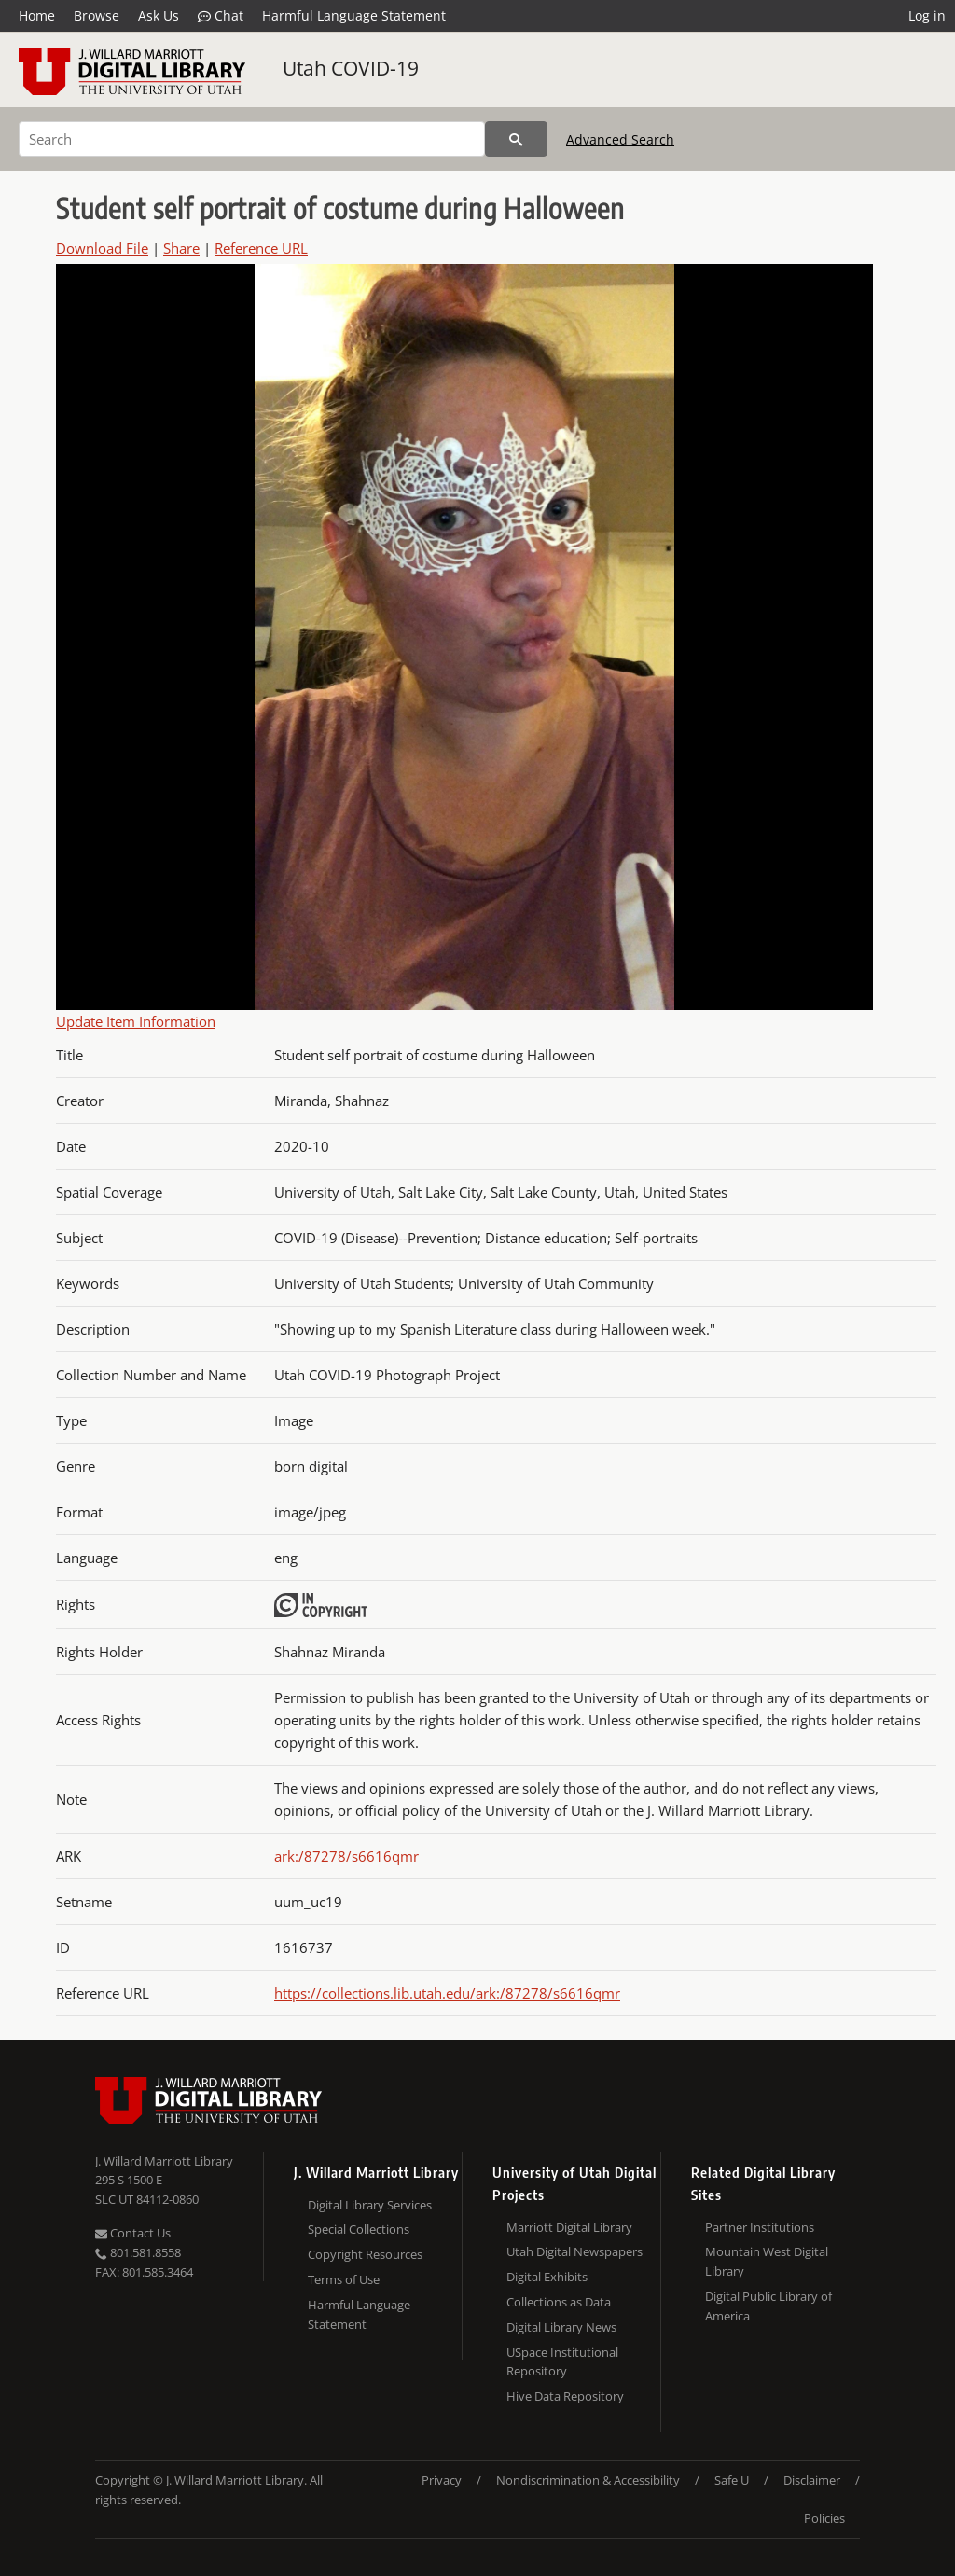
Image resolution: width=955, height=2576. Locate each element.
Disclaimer (811, 2480)
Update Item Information (135, 1021)
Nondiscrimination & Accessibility (588, 2480)
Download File (102, 248)
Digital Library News (561, 2327)
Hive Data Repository (565, 2396)
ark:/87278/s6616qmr (346, 1856)
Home (37, 15)
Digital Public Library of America (768, 2306)
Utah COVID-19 (351, 68)
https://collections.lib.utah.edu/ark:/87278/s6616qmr (447, 1993)
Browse (96, 15)
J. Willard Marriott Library (164, 2161)
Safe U (731, 2480)
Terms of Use (344, 2279)
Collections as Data (558, 2301)
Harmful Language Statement (354, 15)
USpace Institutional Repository (562, 2362)
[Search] (252, 139)
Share (181, 248)
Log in (927, 15)
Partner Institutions (759, 2227)
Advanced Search (620, 139)
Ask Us (158, 15)
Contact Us (133, 2232)
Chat (220, 16)
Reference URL (261, 248)
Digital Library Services (370, 2204)
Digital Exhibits (547, 2276)
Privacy (442, 2480)
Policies (824, 2518)
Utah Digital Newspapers (574, 2251)
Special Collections (358, 2229)
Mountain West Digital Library (766, 2261)
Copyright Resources (365, 2254)
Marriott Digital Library (569, 2227)
